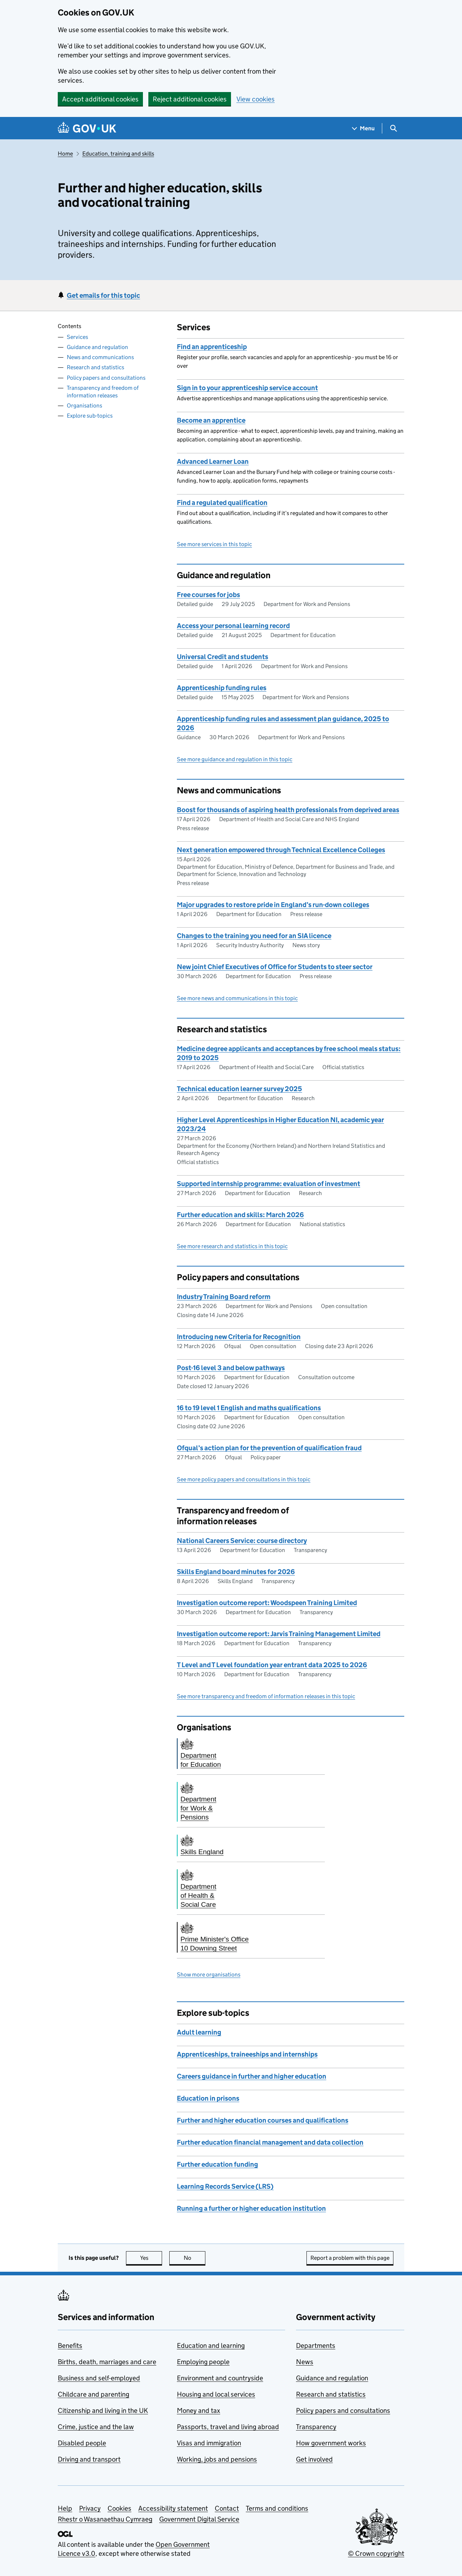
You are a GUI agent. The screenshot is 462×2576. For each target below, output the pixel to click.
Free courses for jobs (208, 594)
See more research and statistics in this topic (232, 1246)
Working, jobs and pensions (217, 2459)
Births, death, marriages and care (107, 2362)
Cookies (119, 2508)
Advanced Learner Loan (213, 461)
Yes (151, 2257)
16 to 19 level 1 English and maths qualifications (249, 1408)
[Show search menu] (393, 128)
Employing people (203, 2362)
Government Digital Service (199, 2519)
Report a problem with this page (349, 2257)
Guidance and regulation (97, 347)
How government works (331, 2443)
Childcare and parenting (93, 2394)
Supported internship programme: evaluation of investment (268, 1184)
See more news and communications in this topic (237, 998)
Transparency (316, 2427)
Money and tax (198, 2410)
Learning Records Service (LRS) (225, 2186)
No (195, 2257)
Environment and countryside (220, 2378)
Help (65, 2508)
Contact (227, 2508)
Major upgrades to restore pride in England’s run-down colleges (273, 905)
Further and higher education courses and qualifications (262, 2120)
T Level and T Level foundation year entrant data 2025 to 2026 (272, 1665)
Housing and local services (216, 2394)
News (304, 2362)
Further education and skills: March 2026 (240, 1215)
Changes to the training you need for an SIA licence (254, 936)
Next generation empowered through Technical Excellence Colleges (281, 850)
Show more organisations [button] (208, 1974)
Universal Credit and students (222, 657)
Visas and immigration (209, 2443)
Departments (315, 2345)
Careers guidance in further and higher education (251, 2076)
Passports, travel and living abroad (228, 2427)
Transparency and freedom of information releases (103, 391)
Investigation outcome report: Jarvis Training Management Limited (278, 1634)
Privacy (90, 2508)
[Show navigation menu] (363, 128)
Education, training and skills (118, 153)
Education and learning (211, 2345)
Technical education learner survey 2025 (239, 1089)
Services (77, 337)
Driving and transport (89, 2459)
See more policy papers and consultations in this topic (243, 1479)
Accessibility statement (173, 2508)
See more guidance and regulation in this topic (234, 759)
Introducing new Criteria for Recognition (239, 1337)
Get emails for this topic (103, 295)
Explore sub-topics (90, 415)
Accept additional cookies (100, 99)
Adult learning (199, 2032)
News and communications (100, 357)
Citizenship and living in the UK (103, 2410)
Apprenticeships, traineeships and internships (247, 2054)
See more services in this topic (214, 544)
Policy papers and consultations (106, 377)
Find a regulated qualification (222, 502)
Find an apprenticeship (212, 347)
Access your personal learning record (233, 626)
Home (65, 153)
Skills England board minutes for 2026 (236, 1572)
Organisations (84, 405)
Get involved (314, 2459)
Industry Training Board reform (223, 1297)
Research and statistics (95, 367)
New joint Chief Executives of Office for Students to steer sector (274, 967)
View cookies (255, 99)
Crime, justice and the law (96, 2427)
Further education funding (217, 2164)
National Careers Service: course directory (242, 1541)
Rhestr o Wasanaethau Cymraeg (105, 2519)
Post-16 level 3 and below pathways (231, 1368)
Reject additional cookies (190, 99)
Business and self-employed (99, 2378)
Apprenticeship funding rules (221, 688)
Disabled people (82, 2443)
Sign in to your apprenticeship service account (247, 388)
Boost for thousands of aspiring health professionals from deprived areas (288, 810)
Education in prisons (208, 2098)
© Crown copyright (376, 2553)
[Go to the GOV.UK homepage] (87, 128)
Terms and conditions (277, 2508)
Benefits (70, 2345)
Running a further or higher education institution (251, 2208)
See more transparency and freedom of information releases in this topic (266, 1696)
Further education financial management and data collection (270, 2142)
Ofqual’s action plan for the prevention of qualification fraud (269, 1448)
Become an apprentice (211, 420)
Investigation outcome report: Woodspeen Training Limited (267, 1603)
